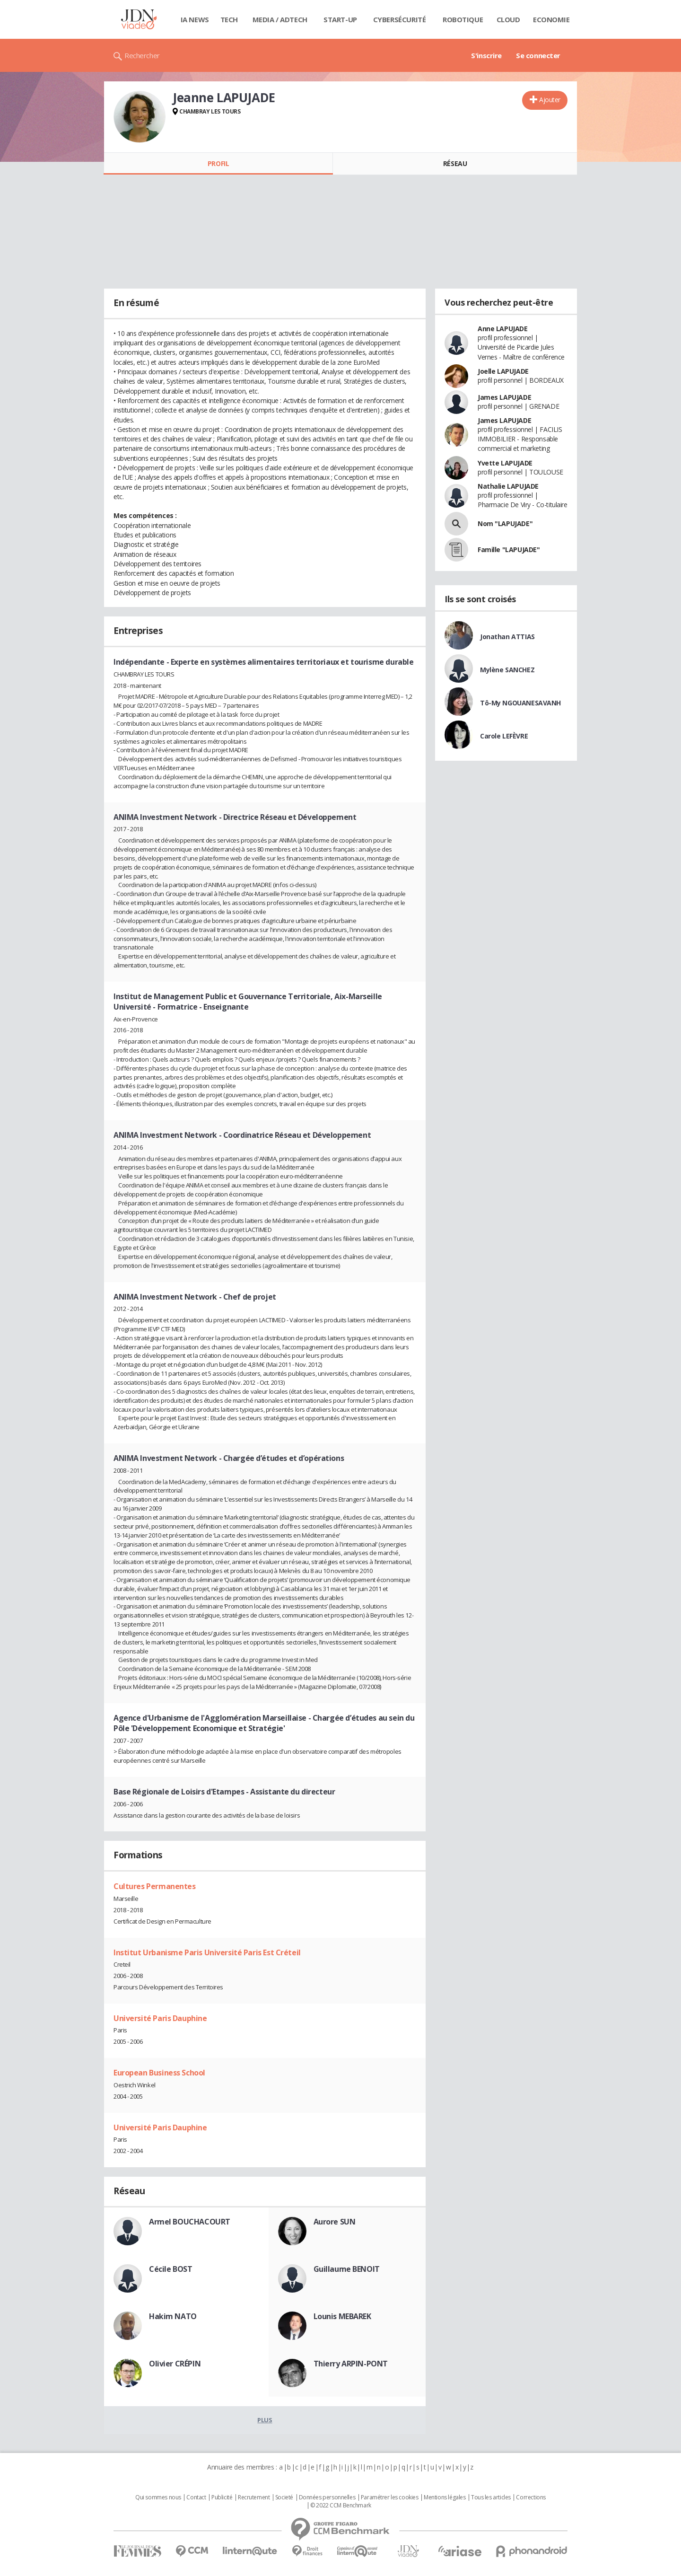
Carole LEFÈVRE (504, 735)
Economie (551, 19)
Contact (196, 2497)
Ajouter (549, 99)
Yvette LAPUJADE (505, 462)
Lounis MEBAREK (342, 2316)
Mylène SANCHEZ (507, 669)
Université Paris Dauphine (160, 2018)
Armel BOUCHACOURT (189, 2221)
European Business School (159, 2072)
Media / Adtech (280, 19)
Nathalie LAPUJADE (508, 486)
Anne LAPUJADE (503, 328)
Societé (284, 2497)
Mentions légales (444, 2497)
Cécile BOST (170, 2269)
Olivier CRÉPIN (175, 2363)
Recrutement (254, 2497)
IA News (195, 19)
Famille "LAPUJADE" (509, 549)
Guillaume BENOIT (347, 2269)
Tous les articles (491, 2497)
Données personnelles (327, 2497)
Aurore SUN (335, 2221)
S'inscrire (486, 55)
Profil (218, 163)
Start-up (340, 19)
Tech (229, 19)
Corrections (530, 2497)
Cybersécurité (399, 19)
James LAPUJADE (504, 397)
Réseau (455, 163)
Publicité (221, 2497)
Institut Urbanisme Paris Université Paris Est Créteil (207, 1952)
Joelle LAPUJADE (503, 371)
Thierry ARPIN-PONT (351, 2363)
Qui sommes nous (158, 2497)
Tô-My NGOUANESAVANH (520, 702)
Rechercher (142, 55)
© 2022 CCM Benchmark (340, 2505)
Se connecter (538, 55)
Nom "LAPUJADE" (505, 523)
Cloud (508, 19)
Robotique (463, 19)
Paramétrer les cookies (390, 2497)
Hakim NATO (173, 2316)
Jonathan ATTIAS (507, 636)
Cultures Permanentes (155, 1886)
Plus (264, 2420)
